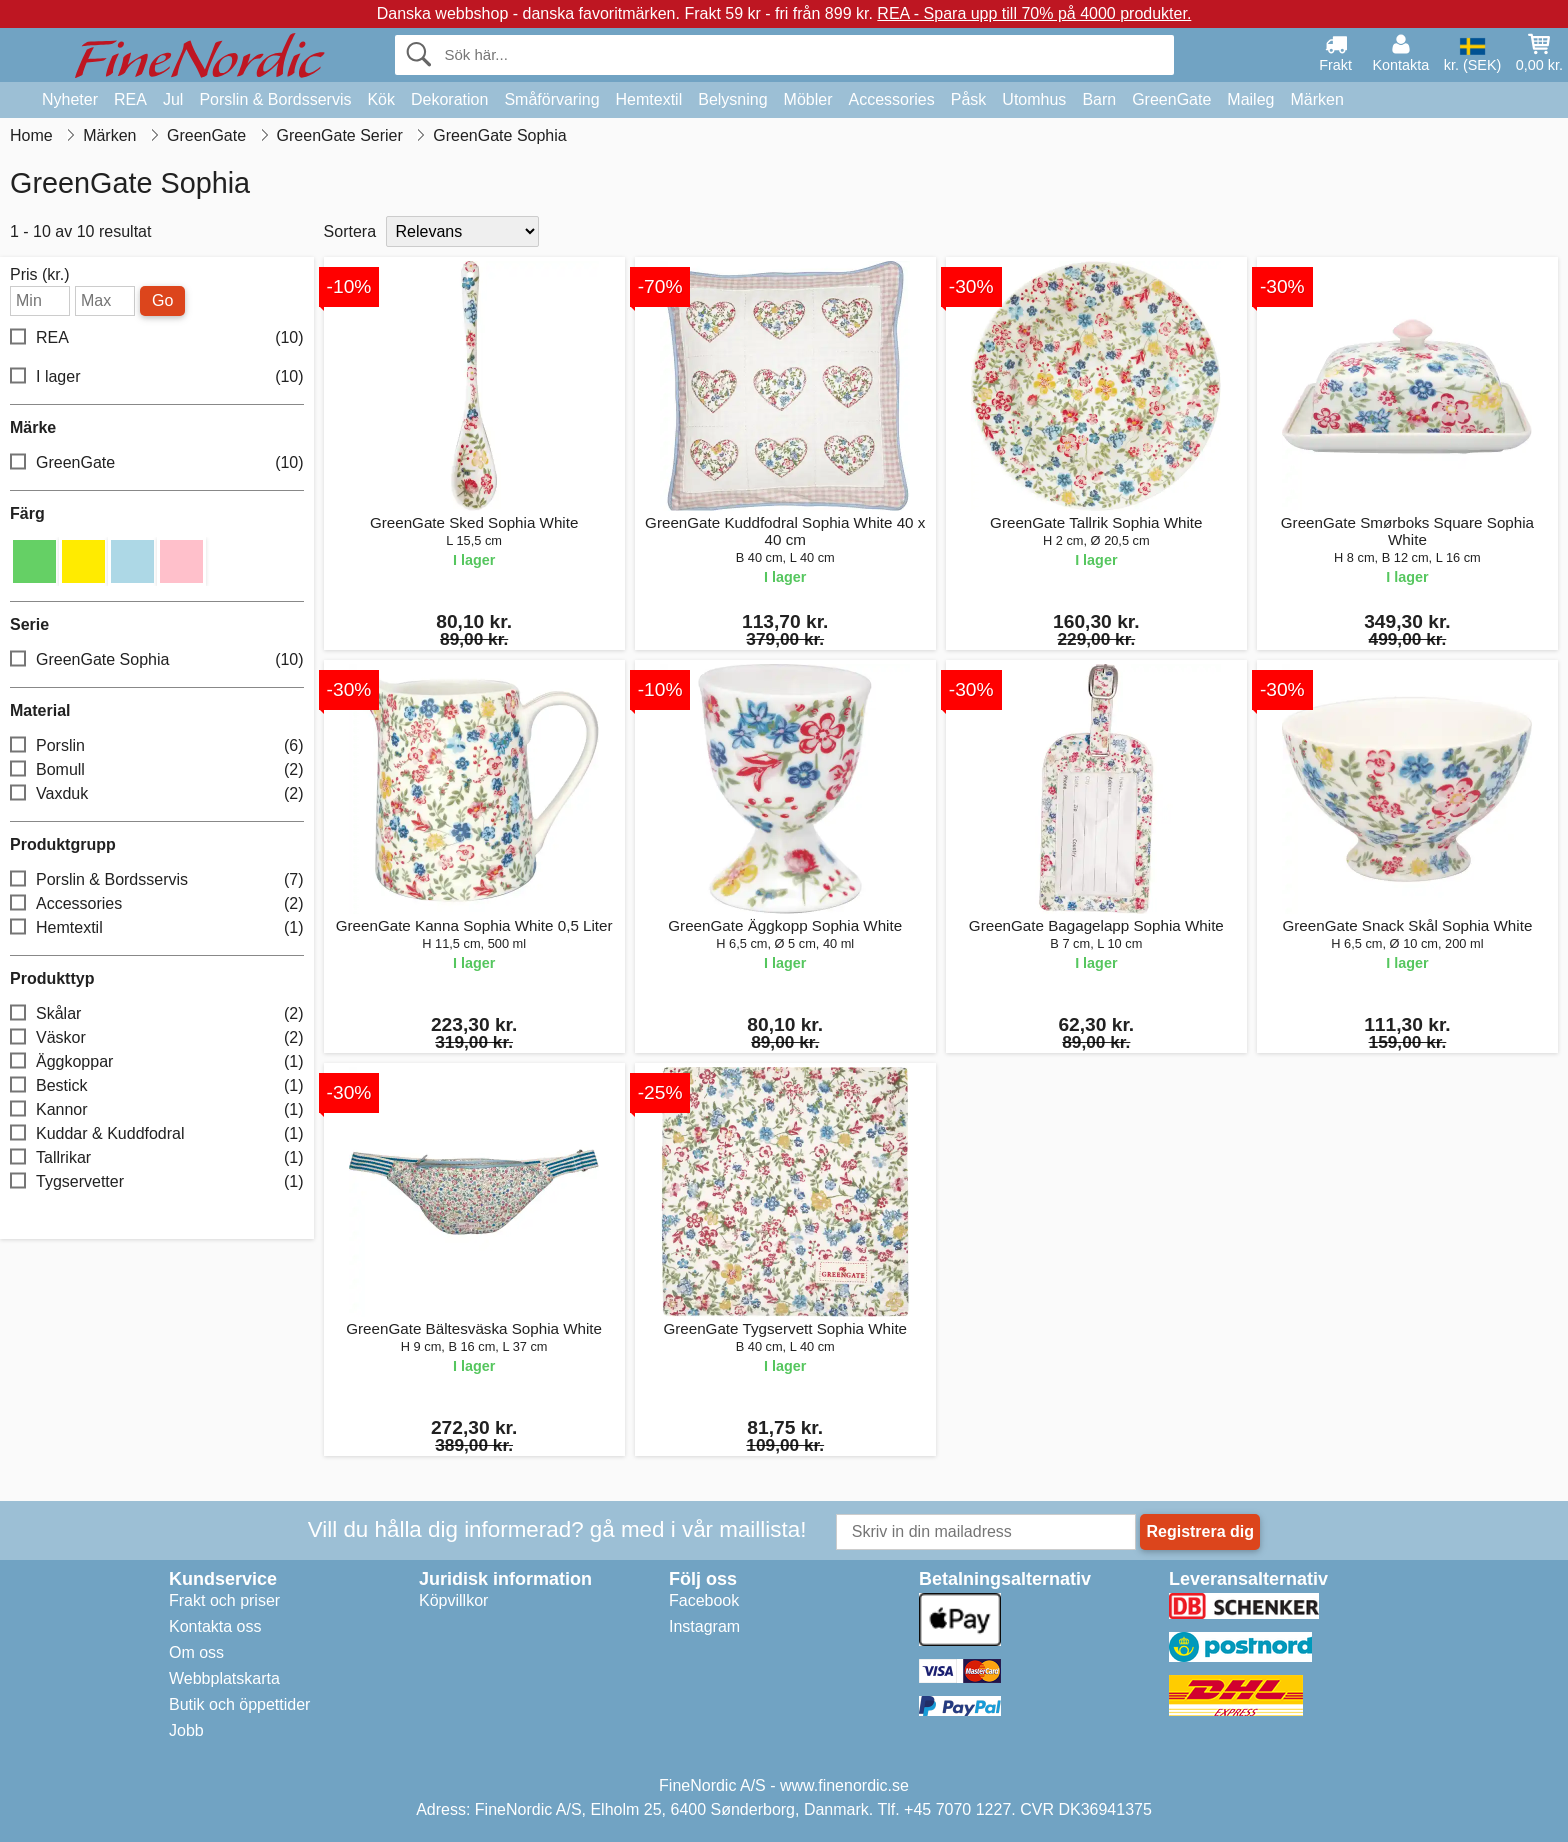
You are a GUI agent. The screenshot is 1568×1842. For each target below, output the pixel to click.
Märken (1316, 99)
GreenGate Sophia (157, 660)
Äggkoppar (157, 1062)
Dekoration (449, 99)
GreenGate (1171, 99)
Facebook (704, 1600)
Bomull (157, 770)
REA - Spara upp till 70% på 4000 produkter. (1034, 13)
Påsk (969, 99)
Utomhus (1034, 99)
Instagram (704, 1626)
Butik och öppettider (239, 1704)
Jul (173, 99)
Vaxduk (157, 794)
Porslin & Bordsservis (275, 99)
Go (162, 300)
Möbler (808, 99)
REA (130, 99)
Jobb (186, 1730)
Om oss (196, 1652)
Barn (1099, 99)
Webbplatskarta (224, 1678)
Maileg (1250, 99)
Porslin (157, 746)
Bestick (157, 1086)
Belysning (732, 99)
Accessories (892, 99)
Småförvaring (551, 99)
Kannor (157, 1110)
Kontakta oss (215, 1626)
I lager (157, 377)
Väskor (157, 1038)
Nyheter (70, 99)
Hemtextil (649, 99)
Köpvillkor (453, 1600)
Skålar (157, 1014)
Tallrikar (157, 1158)
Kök (381, 99)
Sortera (350, 231)
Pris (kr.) (40, 275)
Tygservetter (157, 1182)
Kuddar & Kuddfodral (157, 1134)
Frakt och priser (224, 1600)
